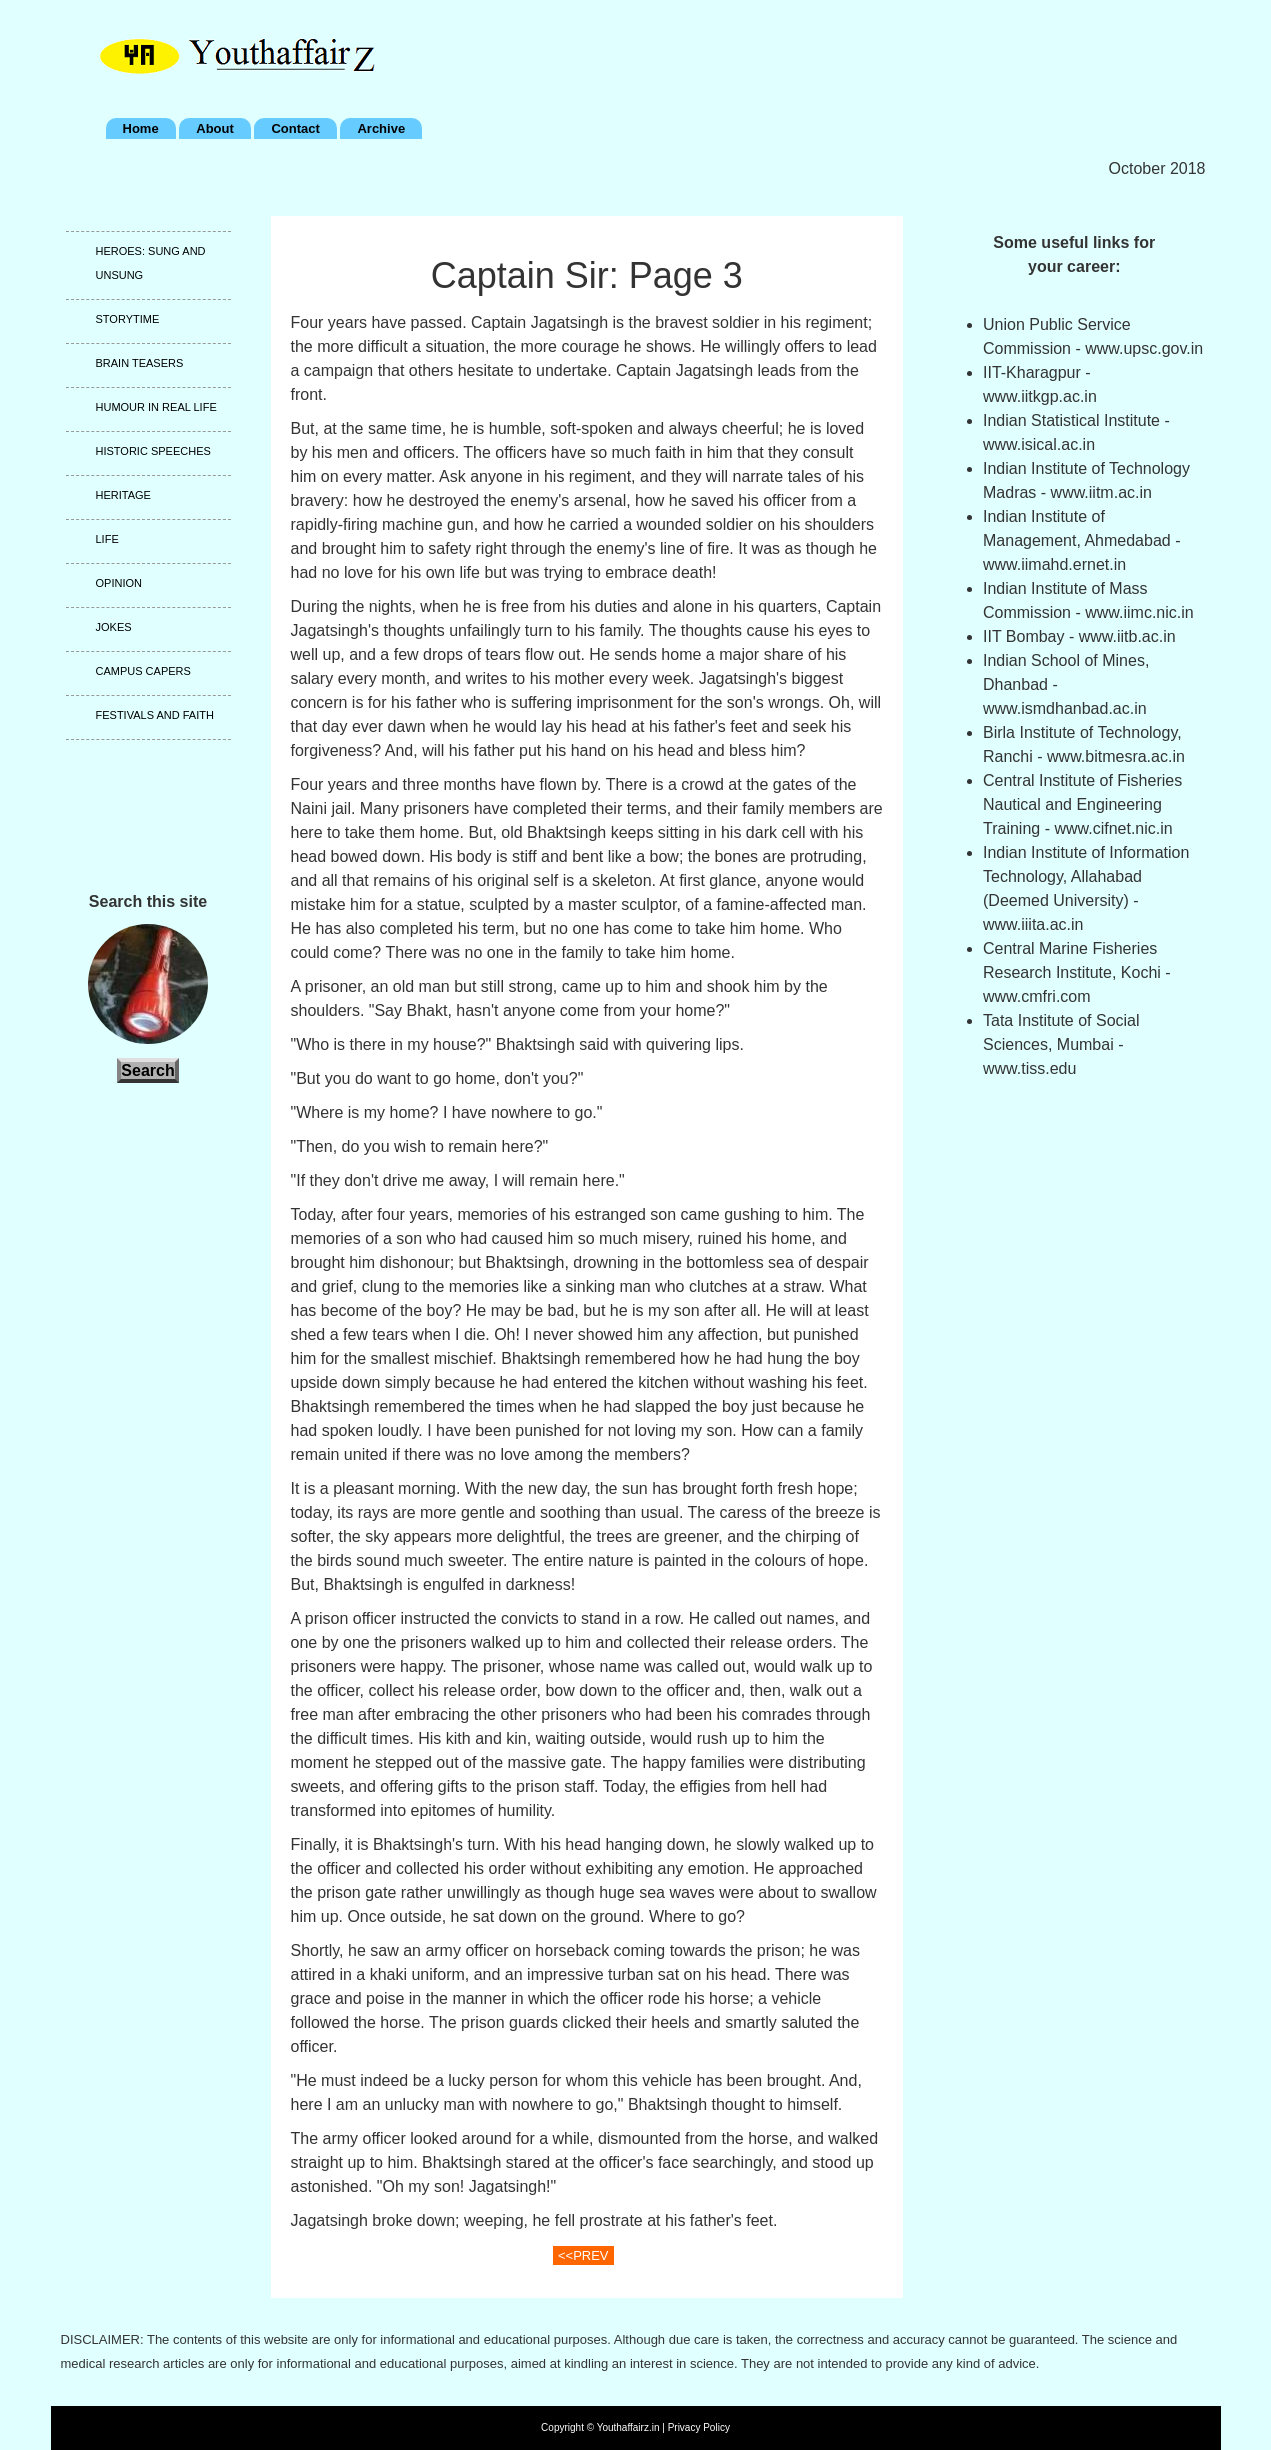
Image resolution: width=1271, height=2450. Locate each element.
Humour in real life (156, 407)
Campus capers (143, 671)
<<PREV (583, 2255)
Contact (295, 128)
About (215, 128)
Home (141, 128)
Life (107, 539)
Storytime (128, 319)
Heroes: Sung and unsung (151, 263)
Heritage (123, 495)
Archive (381, 128)
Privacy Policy (699, 2427)
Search (147, 1070)
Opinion (119, 583)
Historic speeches (153, 451)
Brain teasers (140, 363)
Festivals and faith (155, 715)
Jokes (114, 627)
